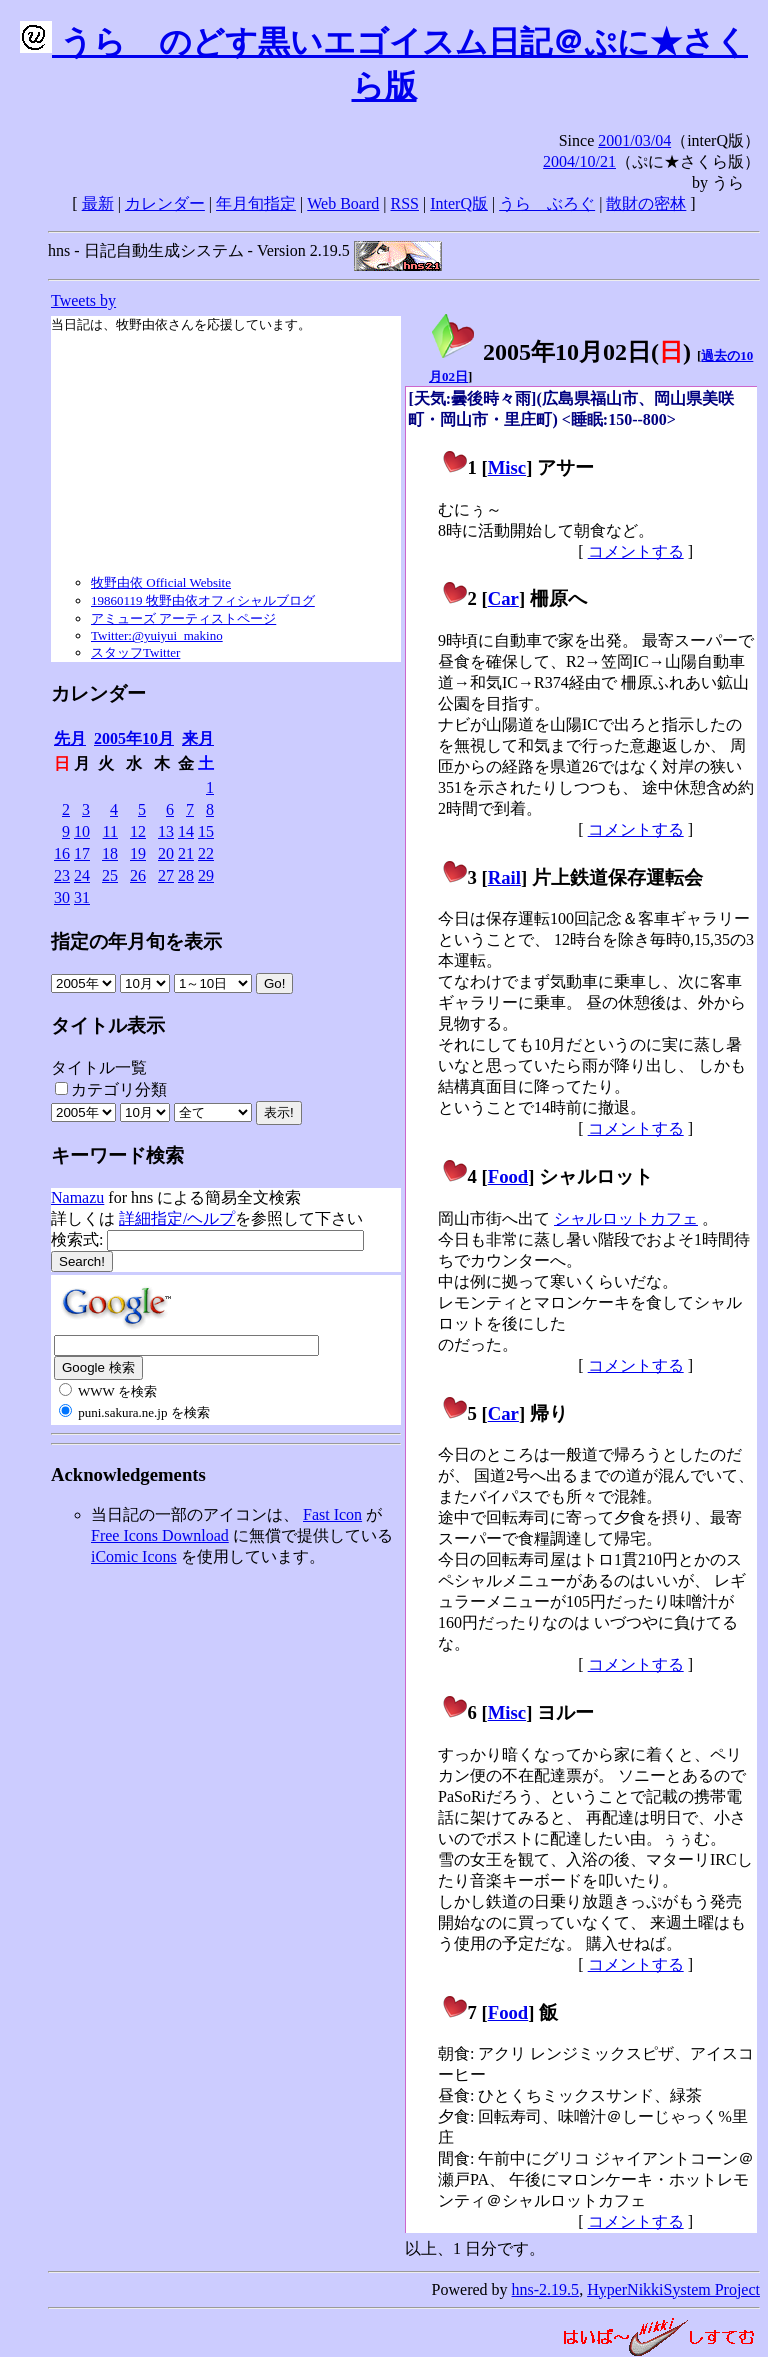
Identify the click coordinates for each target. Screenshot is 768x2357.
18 (110, 853)
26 (138, 875)
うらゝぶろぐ (547, 203)
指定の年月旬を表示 (136, 941)
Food (508, 1176)
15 (206, 831)
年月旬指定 (256, 203)
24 (82, 875)
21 (186, 853)
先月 (70, 738)
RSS (405, 203)
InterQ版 (459, 203)
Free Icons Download (160, 1535)
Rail (504, 877)
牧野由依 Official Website (161, 582)
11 (110, 831)
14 (186, 831)
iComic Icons (134, 1556)
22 (206, 853)
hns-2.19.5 (546, 2289)
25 (110, 875)
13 (166, 831)
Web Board (343, 203)
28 (186, 875)
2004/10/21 (579, 161)
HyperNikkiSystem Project (673, 2289)
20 (166, 853)
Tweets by (83, 300)
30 (62, 897)
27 (166, 875)
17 (82, 853)
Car (503, 598)
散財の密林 (646, 203)
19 (138, 853)
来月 (198, 738)
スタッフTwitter (135, 652)
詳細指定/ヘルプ (177, 1218)
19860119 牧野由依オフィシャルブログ (203, 600)
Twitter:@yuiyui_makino (157, 635)
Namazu (77, 1197)
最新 (98, 203)
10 (82, 831)
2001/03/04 (634, 140)
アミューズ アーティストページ (183, 618)
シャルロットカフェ (626, 1218)
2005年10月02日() (560, 352)
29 (206, 875)
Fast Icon (332, 1514)
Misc (507, 467)
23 (62, 875)
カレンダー (165, 203)
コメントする (636, 551)
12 (138, 831)
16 (62, 853)
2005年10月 (134, 738)
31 (82, 897)
